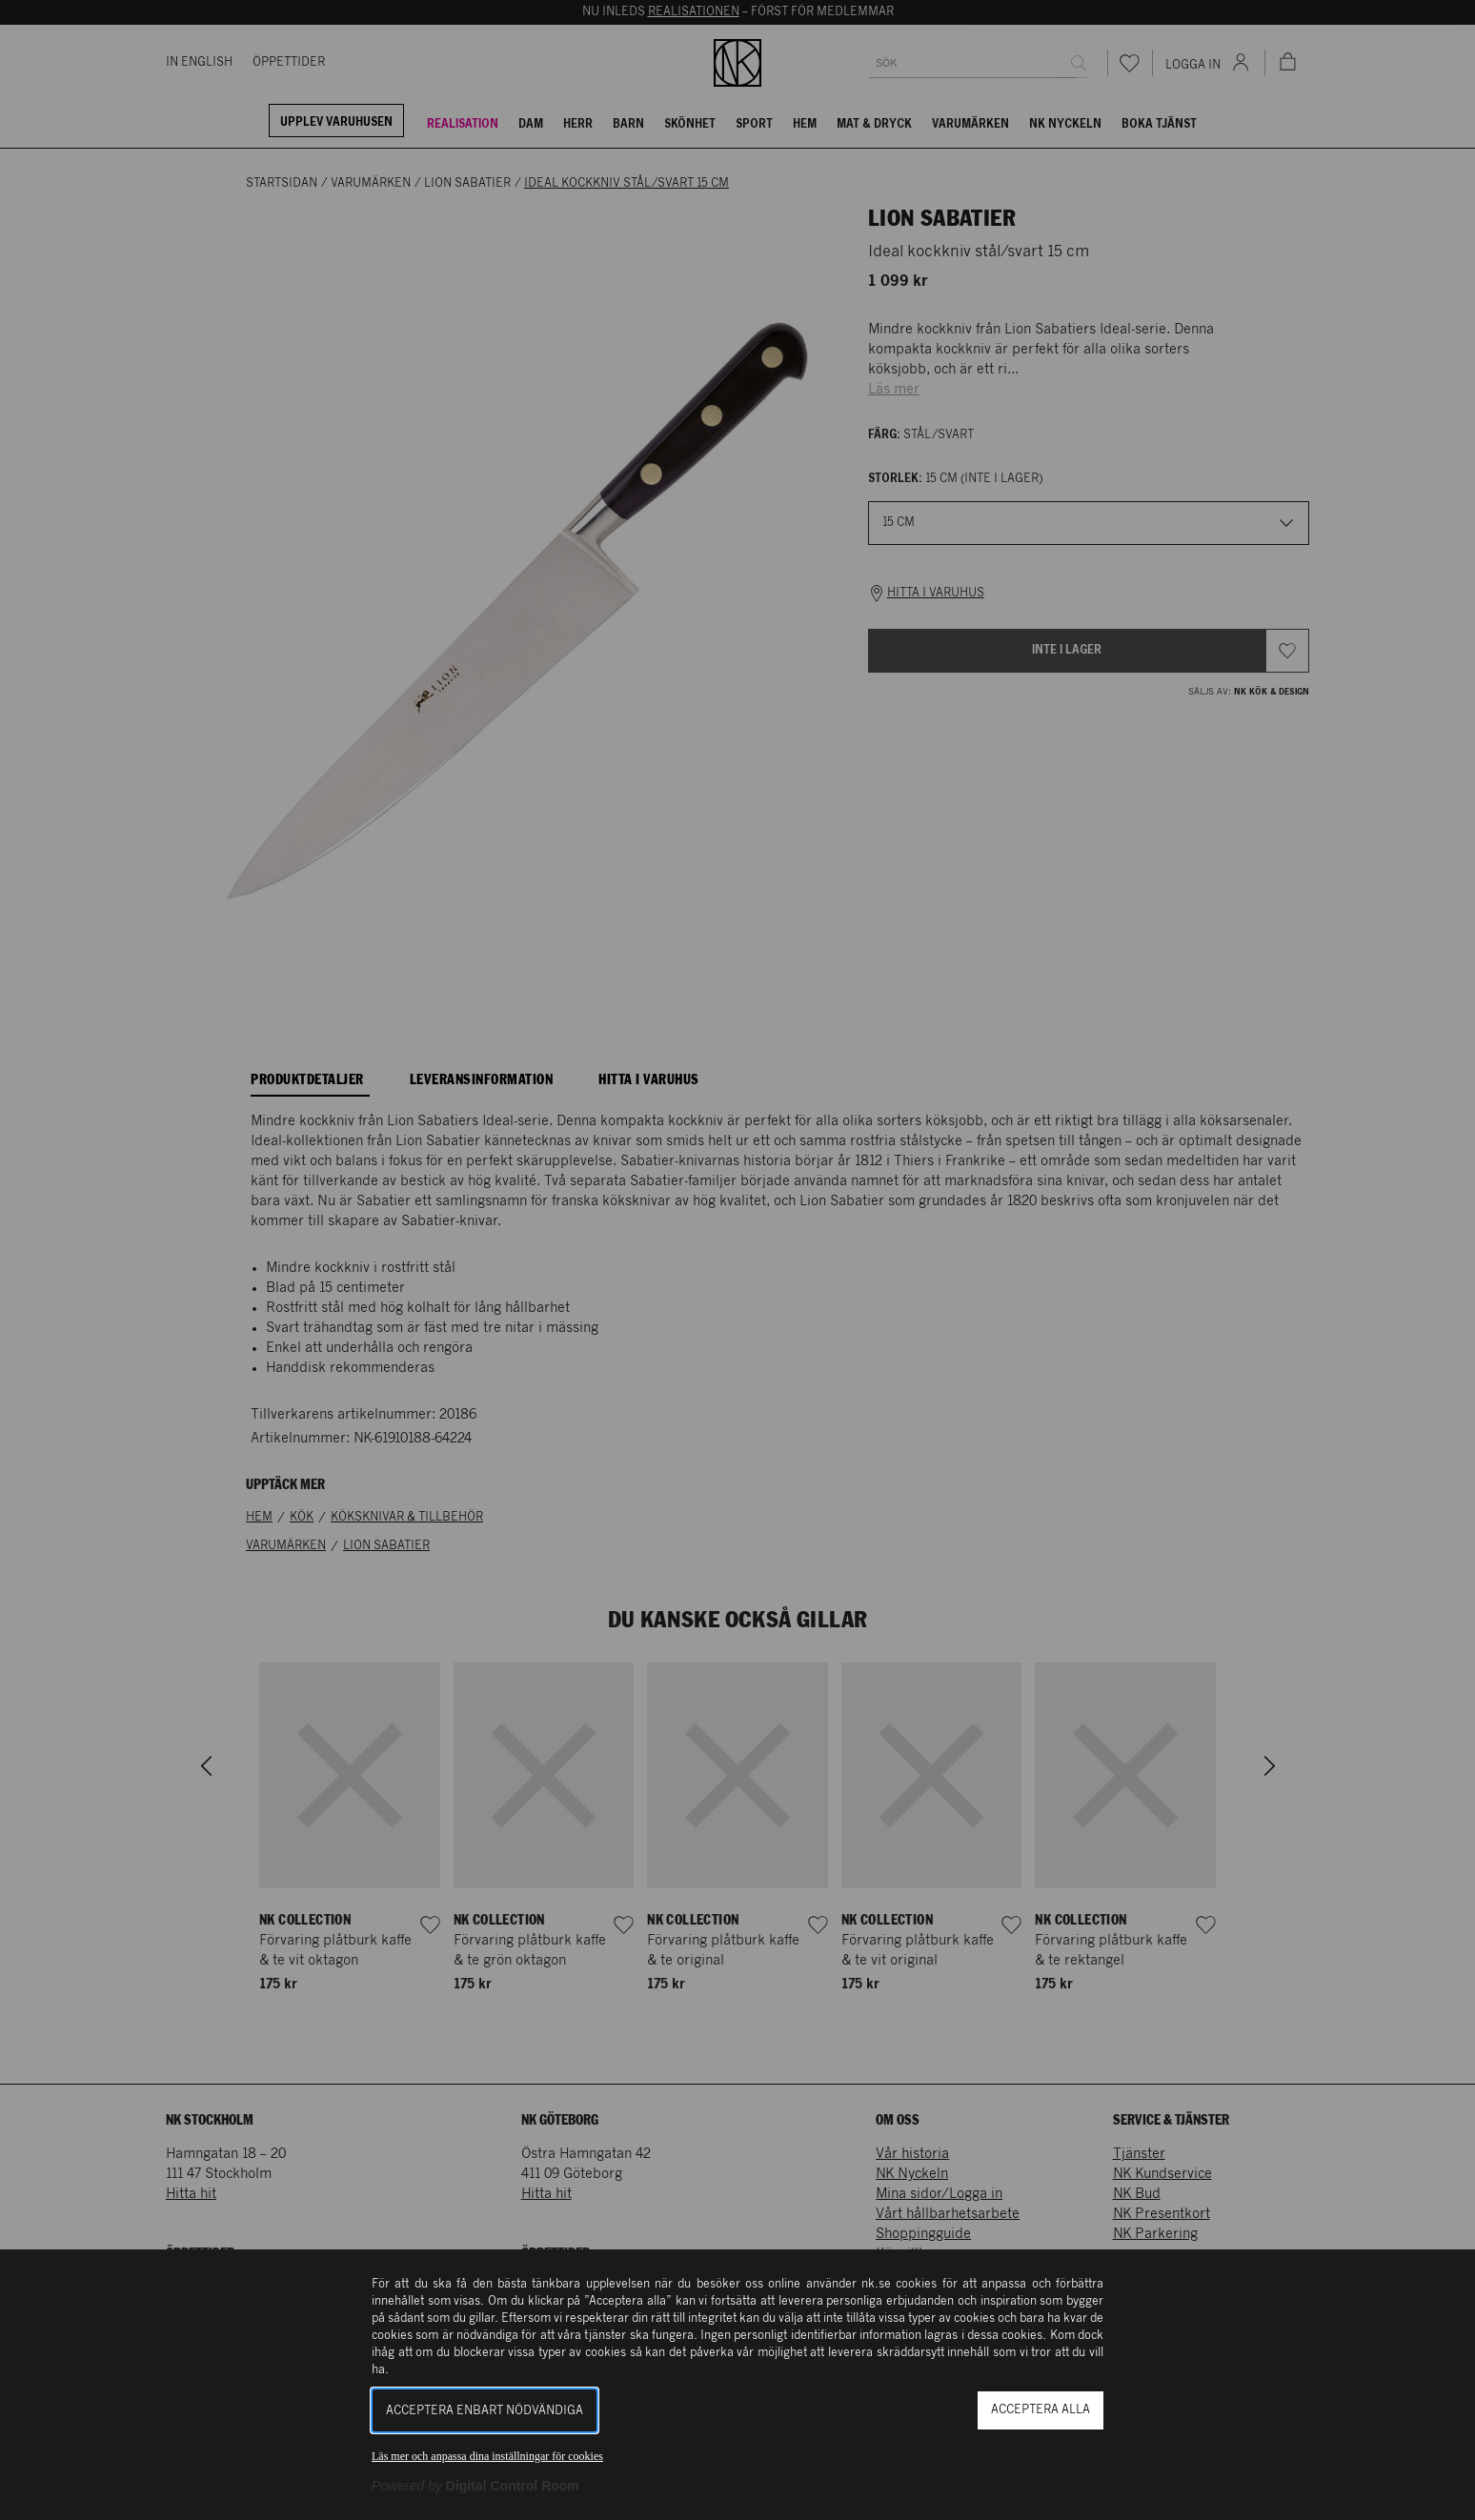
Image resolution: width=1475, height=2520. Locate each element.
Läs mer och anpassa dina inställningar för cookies (487, 2456)
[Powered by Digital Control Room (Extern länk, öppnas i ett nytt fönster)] (475, 2485)
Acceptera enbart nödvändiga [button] (484, 2411)
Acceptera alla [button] (1040, 2410)
